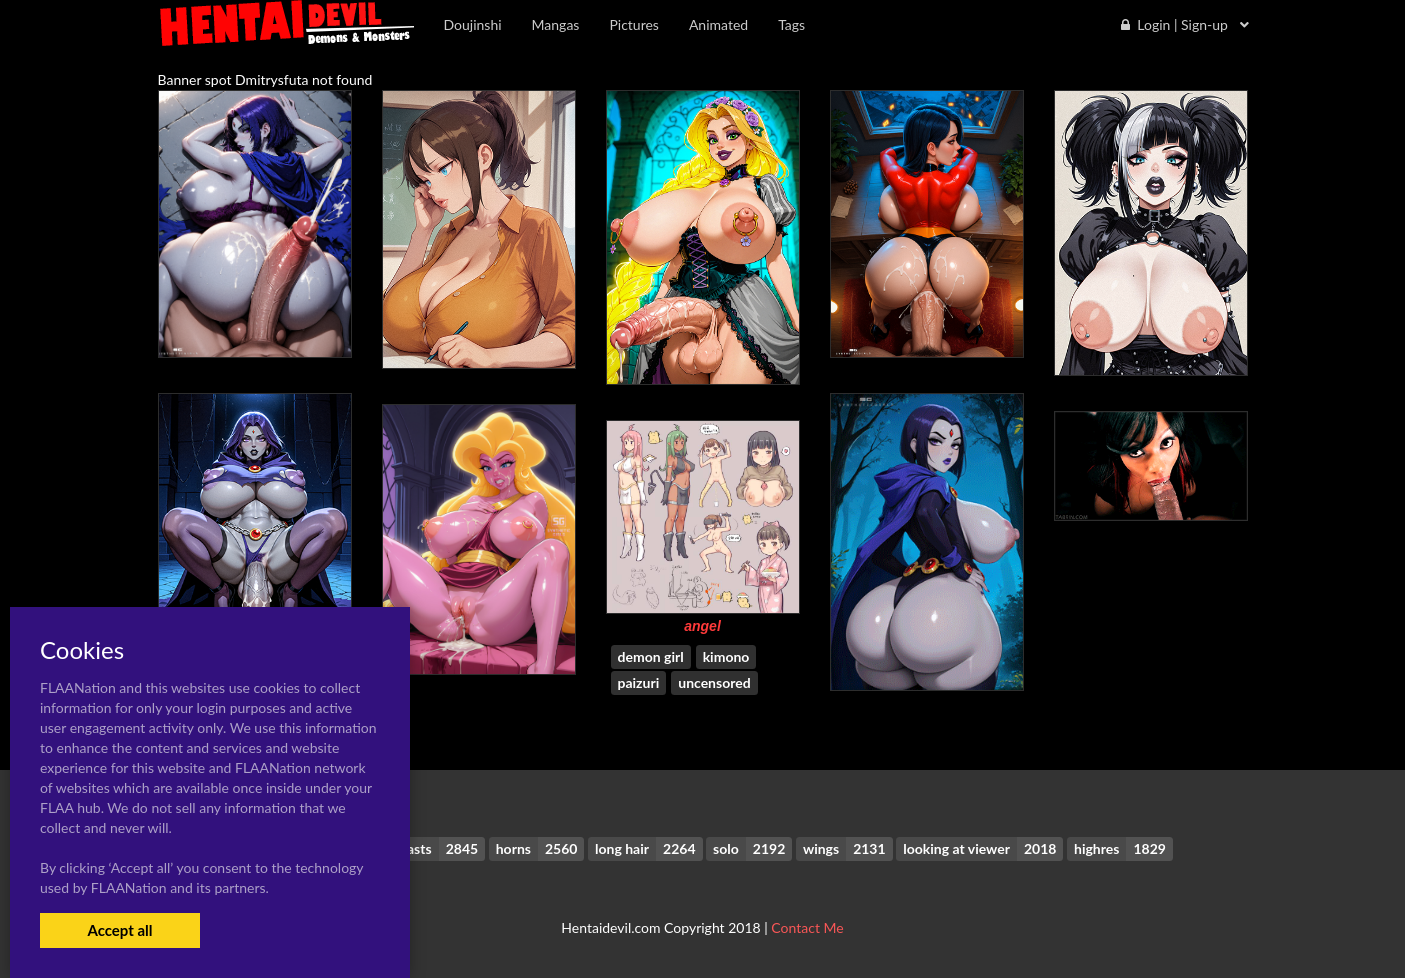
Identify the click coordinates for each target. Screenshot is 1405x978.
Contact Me (807, 927)
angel (702, 626)
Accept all (119, 930)
